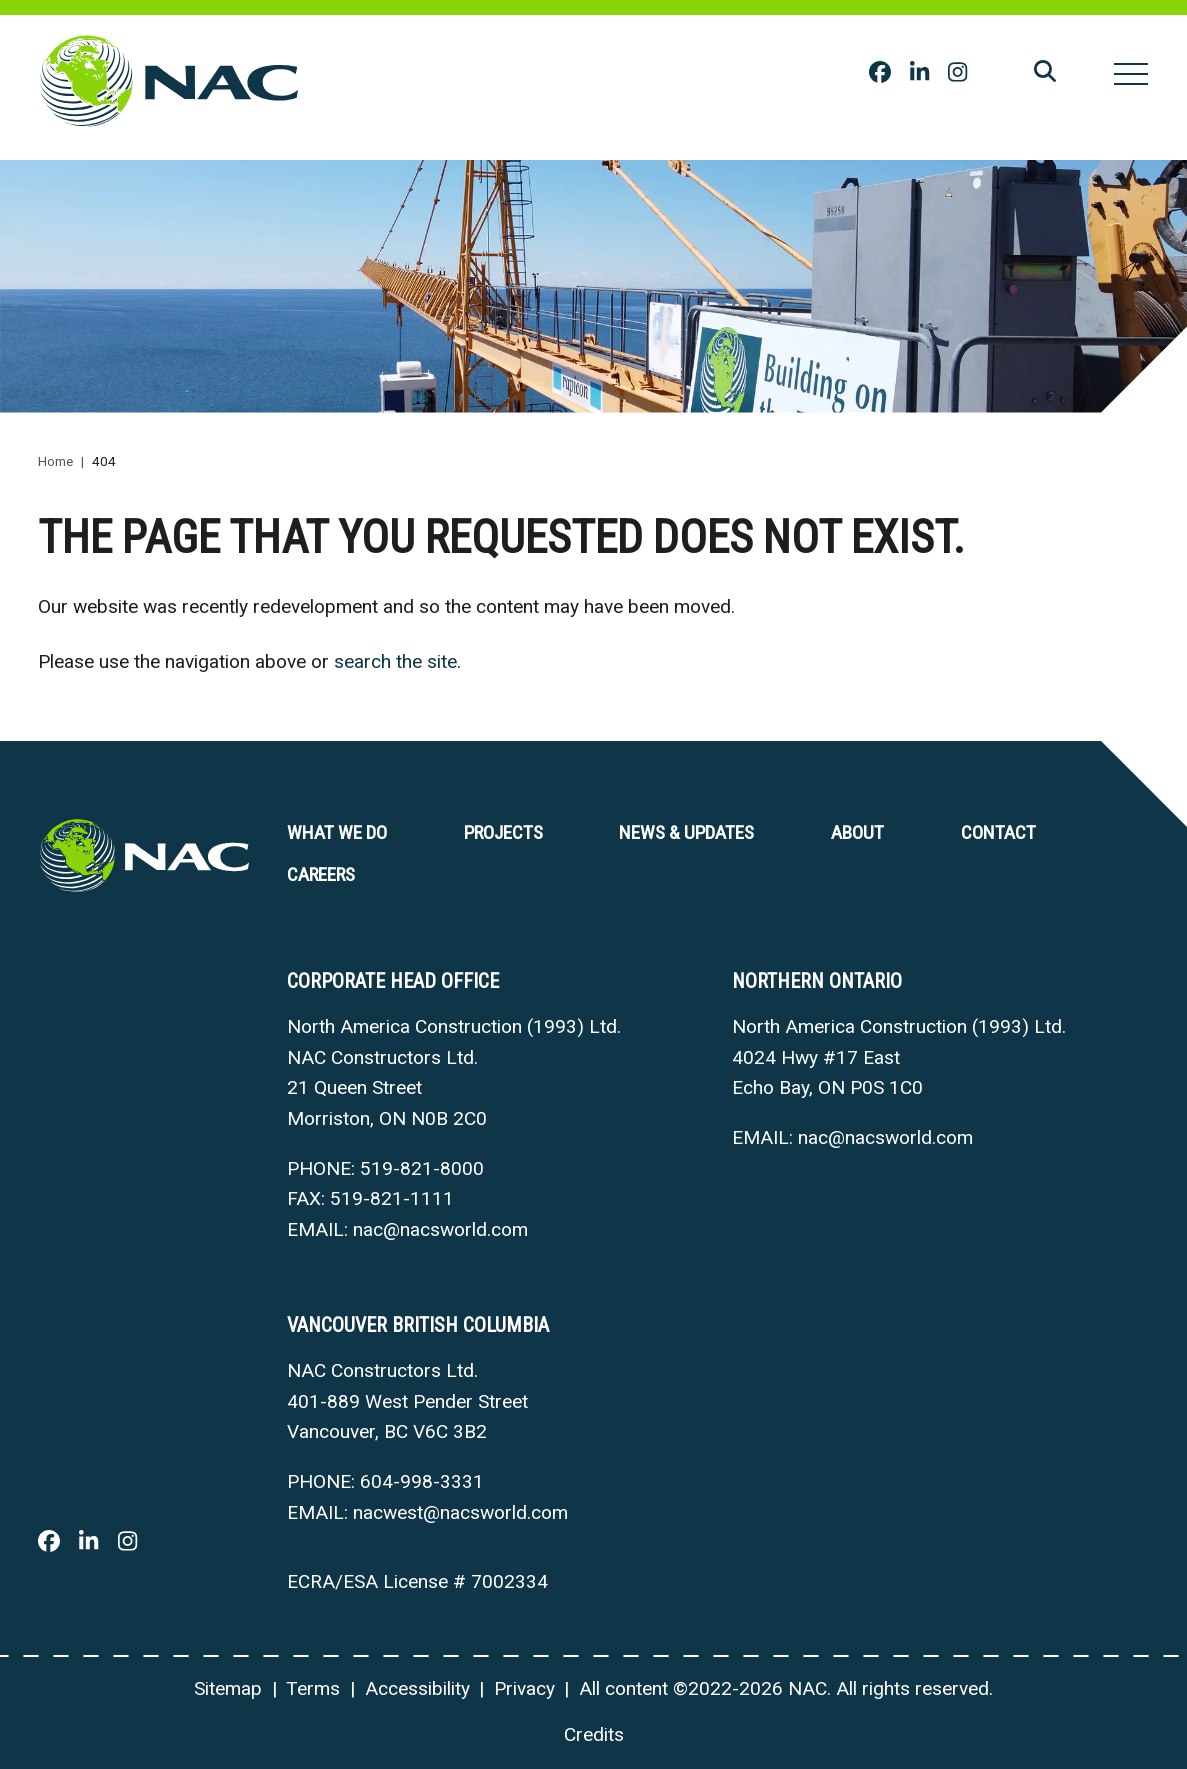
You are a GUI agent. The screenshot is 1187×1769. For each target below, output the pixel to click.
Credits (594, 1734)
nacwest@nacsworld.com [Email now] (460, 1512)
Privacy (524, 1688)
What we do (337, 832)
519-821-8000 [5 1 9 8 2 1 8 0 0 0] (422, 1168)
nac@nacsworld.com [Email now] (440, 1229)
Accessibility (417, 1688)
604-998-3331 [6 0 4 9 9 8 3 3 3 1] (422, 1481)
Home (55, 461)
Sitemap (228, 1688)
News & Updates (686, 832)
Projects (503, 832)
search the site (395, 661)
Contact (998, 832)
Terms (313, 1688)
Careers (321, 874)
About (857, 832)
